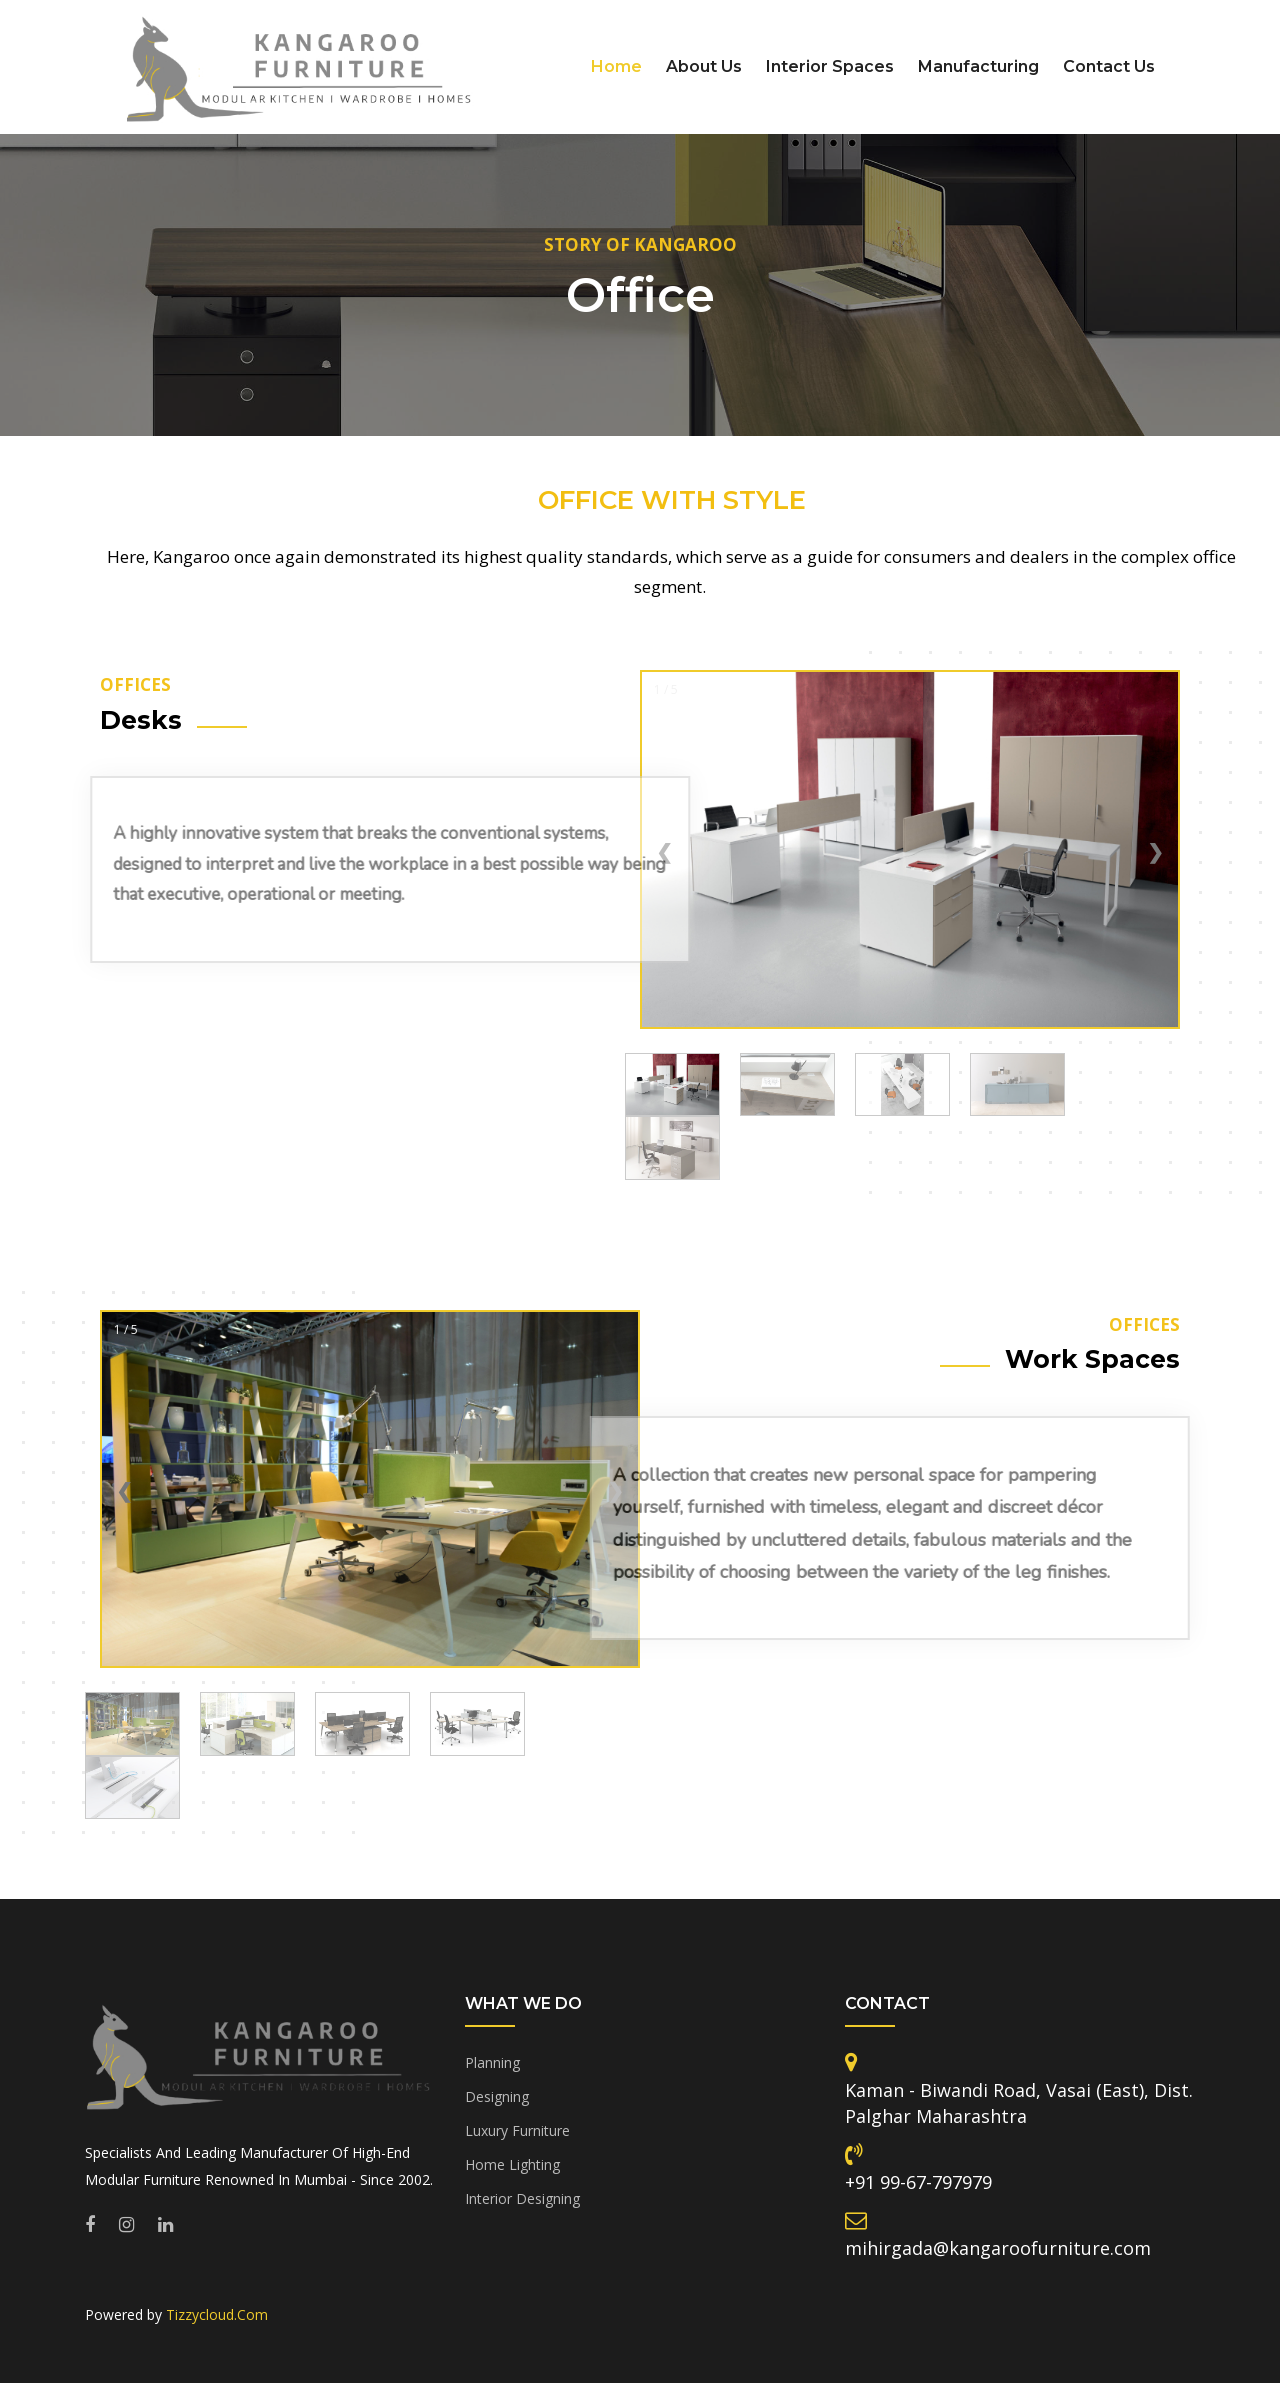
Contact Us (1109, 66)
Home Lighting (512, 2164)
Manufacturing (978, 66)
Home (616, 66)
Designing (497, 2096)
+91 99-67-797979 (918, 2182)
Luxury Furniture (517, 2130)
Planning (492, 2062)
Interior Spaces (830, 66)
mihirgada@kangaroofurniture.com (998, 2248)
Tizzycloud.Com (217, 2314)
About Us (704, 66)
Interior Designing (522, 2198)
